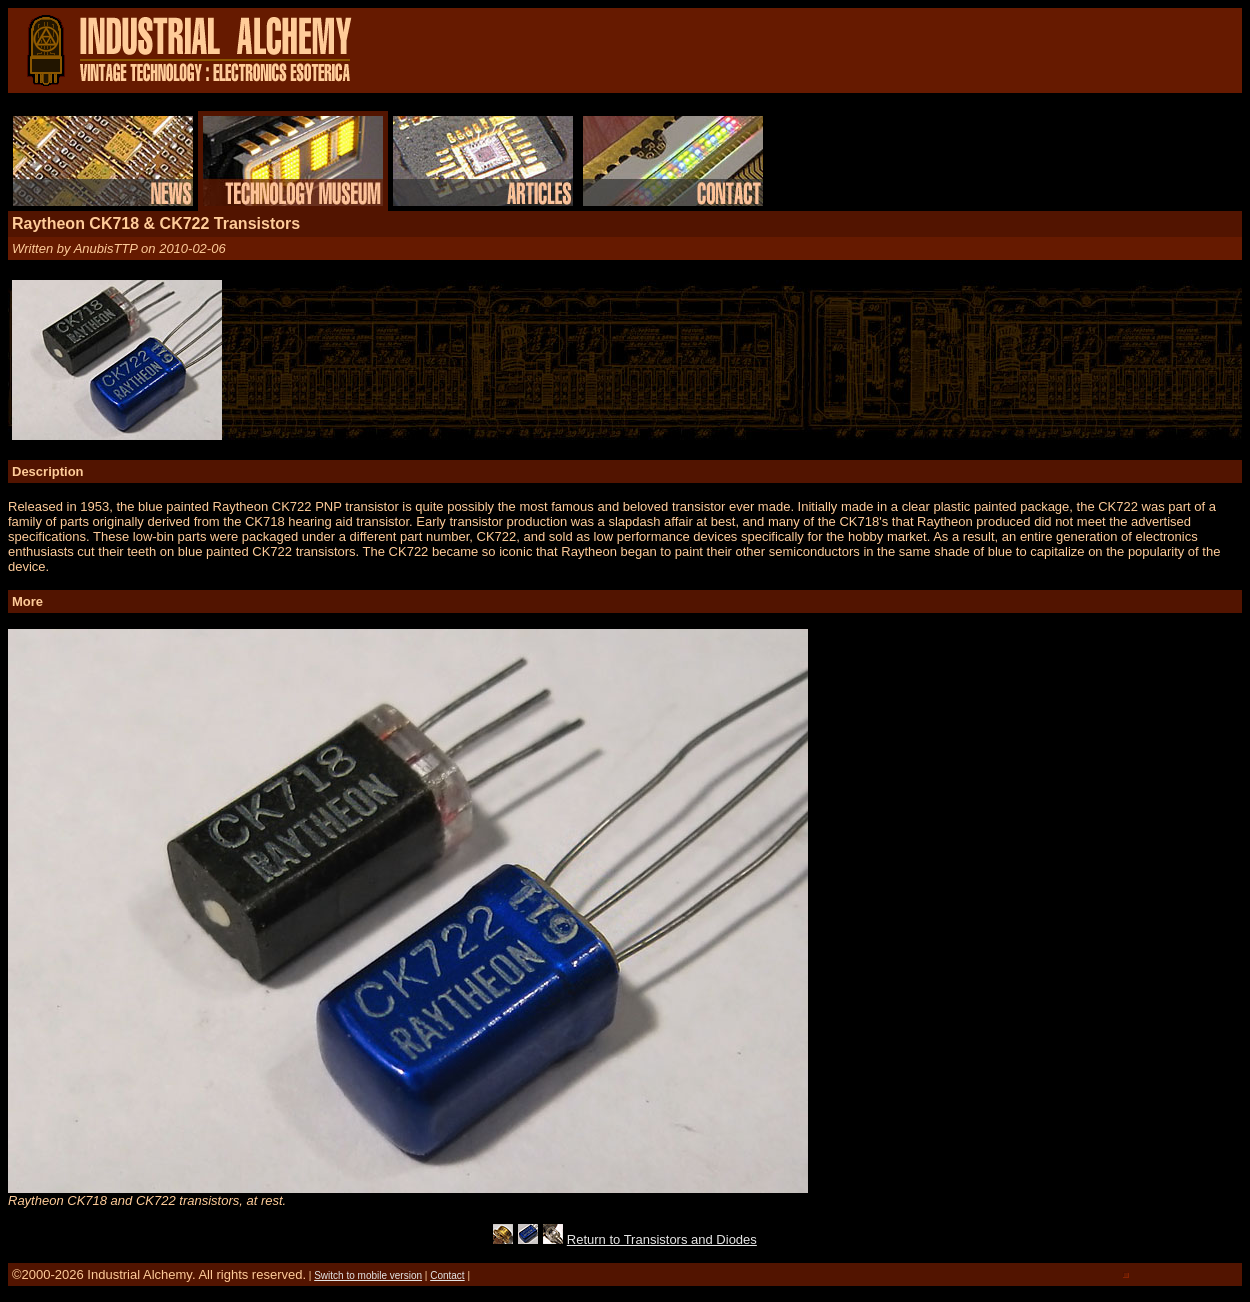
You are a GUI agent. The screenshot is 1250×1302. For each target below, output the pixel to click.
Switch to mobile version (368, 1275)
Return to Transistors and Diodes (662, 1239)
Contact (447, 1275)
